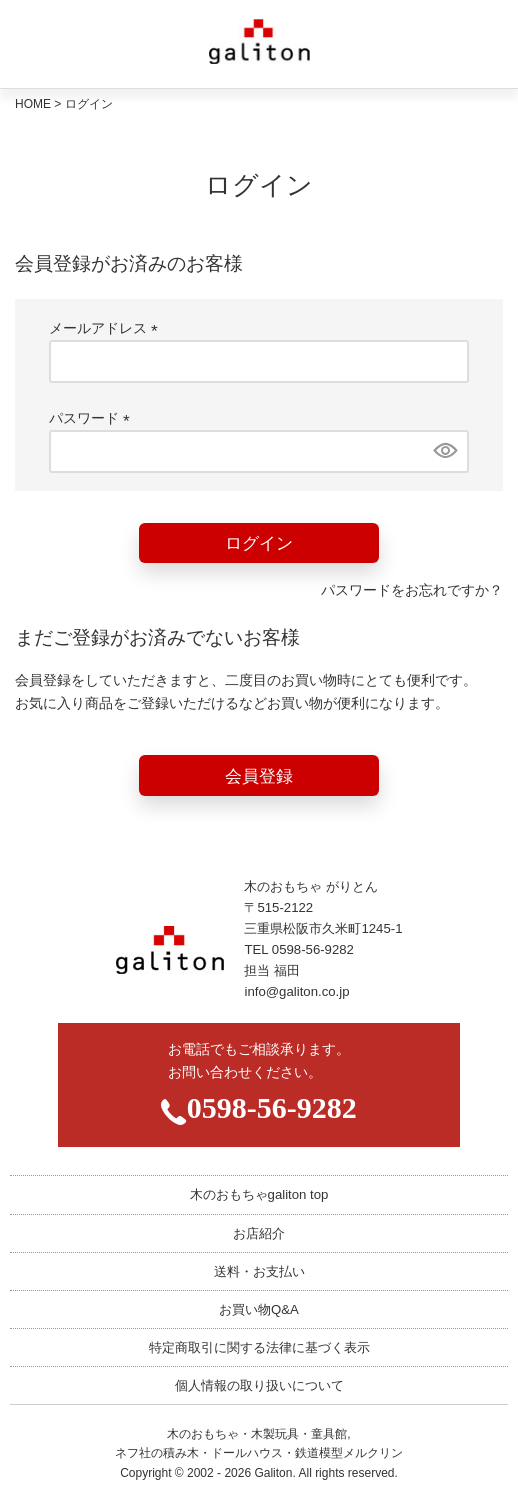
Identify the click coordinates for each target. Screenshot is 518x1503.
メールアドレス (107, 328)
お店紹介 (259, 1233)
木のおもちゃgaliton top (259, 1194)
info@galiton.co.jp (296, 991)
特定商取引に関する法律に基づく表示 (259, 1347)
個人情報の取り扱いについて (259, 1385)
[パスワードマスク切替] (443, 451)
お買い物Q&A (259, 1309)
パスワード (93, 418)
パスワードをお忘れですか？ (412, 590)
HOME (33, 104)
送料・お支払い (259, 1271)
